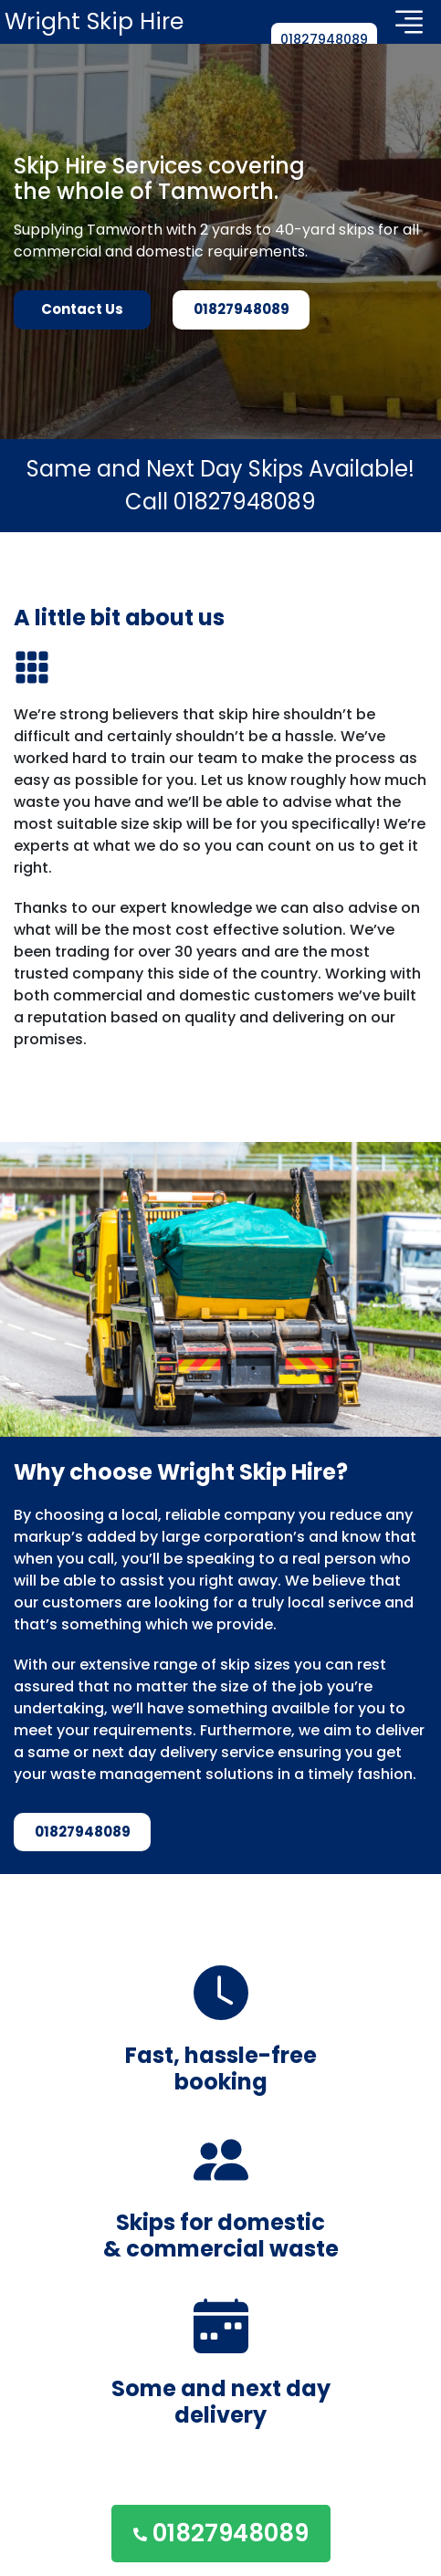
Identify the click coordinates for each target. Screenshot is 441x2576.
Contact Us (82, 309)
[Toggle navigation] (409, 22)
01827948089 (324, 39)
